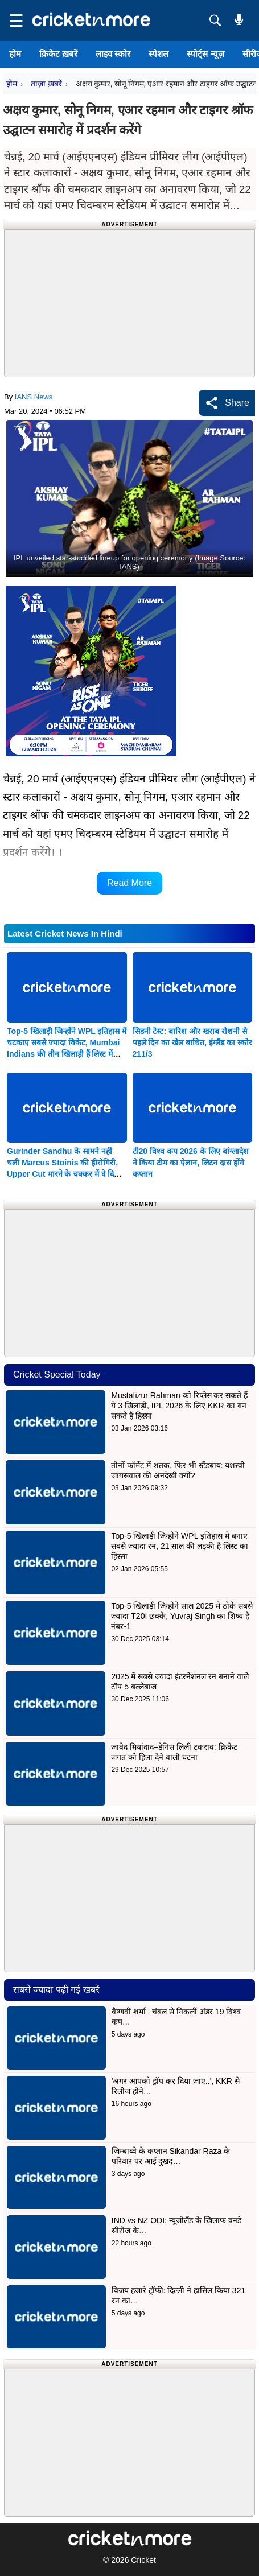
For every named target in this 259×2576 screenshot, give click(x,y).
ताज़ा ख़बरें (46, 83)
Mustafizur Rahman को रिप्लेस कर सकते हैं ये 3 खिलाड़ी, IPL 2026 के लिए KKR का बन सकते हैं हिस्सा (179, 1405)
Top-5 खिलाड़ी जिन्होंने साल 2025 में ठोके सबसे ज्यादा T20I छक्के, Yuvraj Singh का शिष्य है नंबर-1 (181, 1616)
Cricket (143, 2560)
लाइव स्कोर (113, 54)
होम (15, 54)
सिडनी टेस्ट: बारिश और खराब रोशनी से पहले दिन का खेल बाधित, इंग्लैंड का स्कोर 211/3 (192, 1042)
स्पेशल (158, 54)
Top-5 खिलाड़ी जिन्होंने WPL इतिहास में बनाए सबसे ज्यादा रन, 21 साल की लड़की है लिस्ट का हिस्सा (179, 1546)
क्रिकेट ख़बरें (58, 54)
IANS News (33, 397)
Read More (129, 883)
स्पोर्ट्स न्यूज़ (205, 54)
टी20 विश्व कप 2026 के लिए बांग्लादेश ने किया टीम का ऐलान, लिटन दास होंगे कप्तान (191, 1162)
